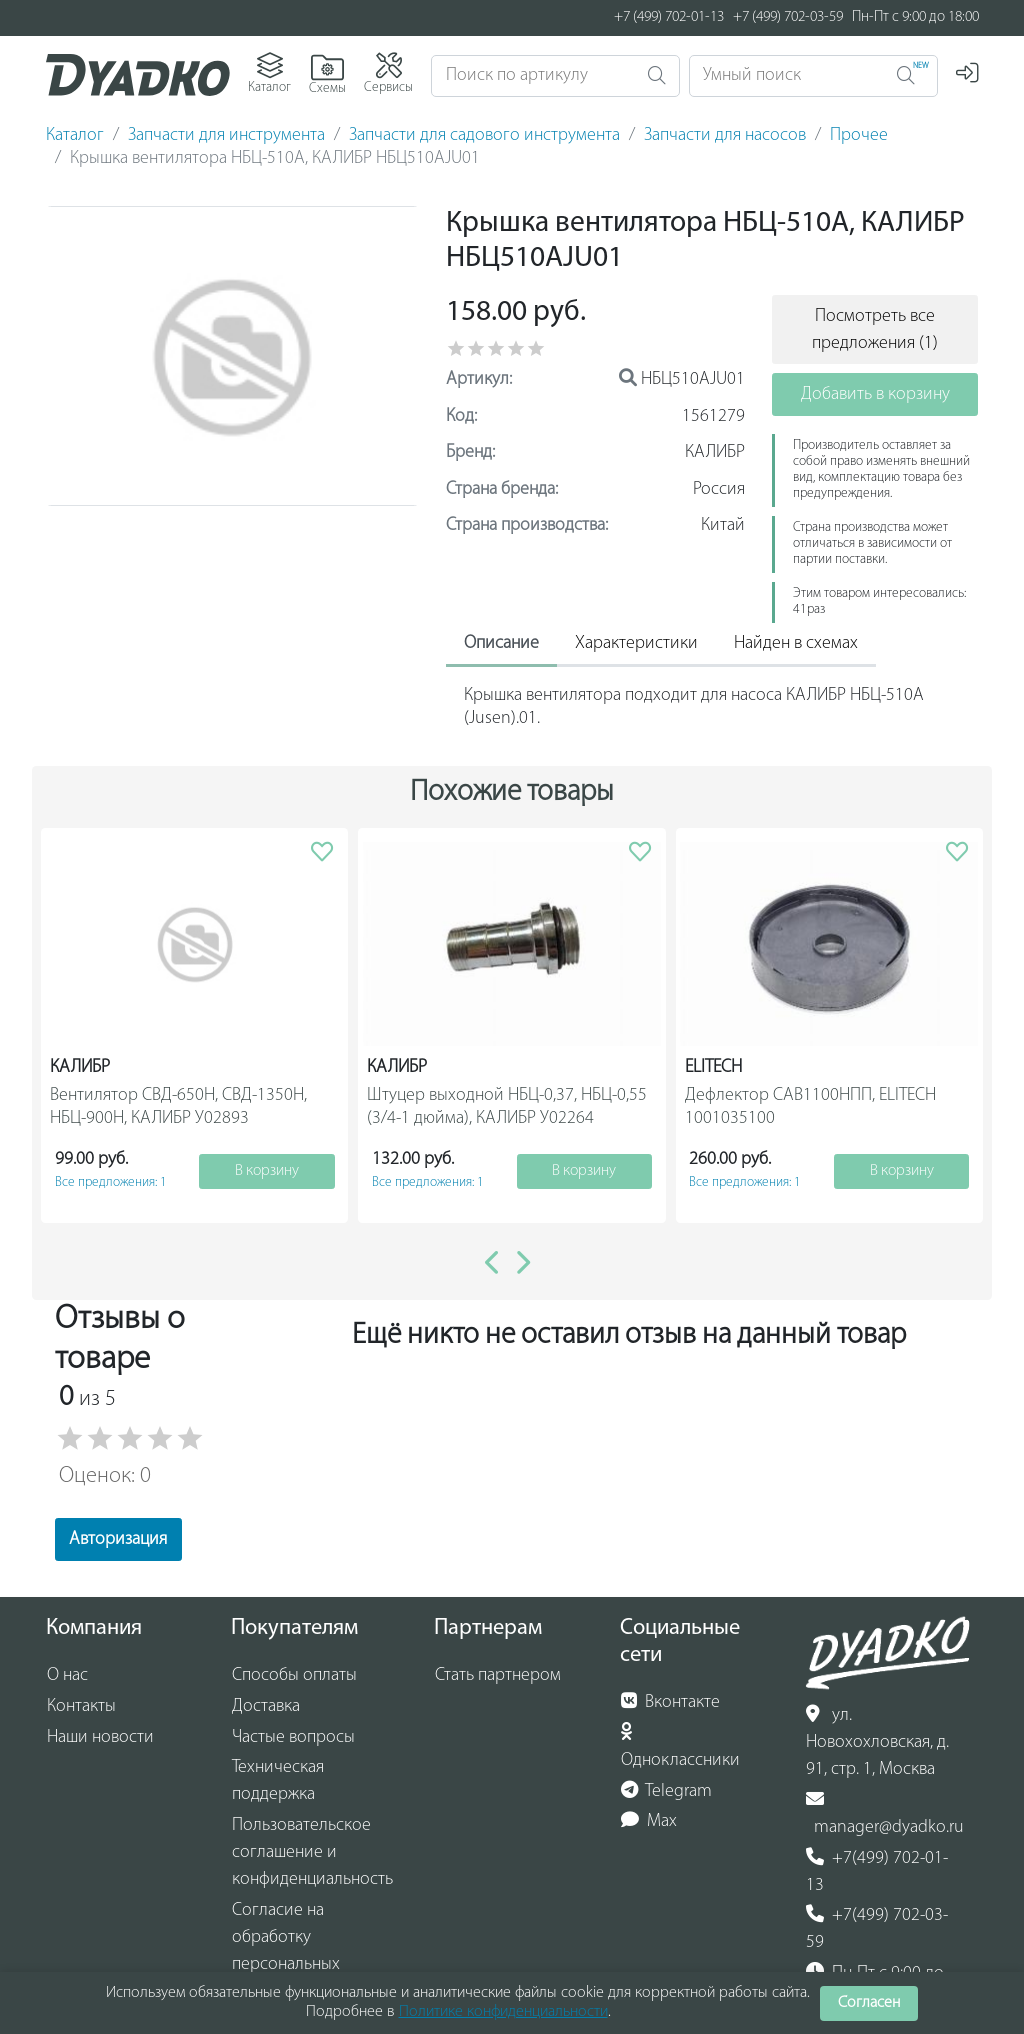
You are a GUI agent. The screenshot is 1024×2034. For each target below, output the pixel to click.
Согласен (869, 2003)
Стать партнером (498, 1675)
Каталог (75, 135)
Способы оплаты (294, 1675)
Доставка (266, 1706)
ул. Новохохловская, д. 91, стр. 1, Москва (877, 1742)
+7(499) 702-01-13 (877, 1871)
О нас (67, 1675)
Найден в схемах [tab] (796, 643)
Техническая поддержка (278, 1781)
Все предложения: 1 (111, 1182)
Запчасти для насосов (725, 135)
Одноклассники (680, 1746)
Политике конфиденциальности (503, 2012)
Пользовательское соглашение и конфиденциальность (312, 1852)
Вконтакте (671, 1702)
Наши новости (100, 1737)
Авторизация (118, 1539)
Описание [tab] (501, 643)
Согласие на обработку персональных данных (286, 1951)
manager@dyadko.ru (885, 1813)
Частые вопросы (293, 1737)
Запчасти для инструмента (226, 135)
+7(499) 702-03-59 (877, 1928)
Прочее (859, 135)
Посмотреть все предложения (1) (875, 330)
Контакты (81, 1706)
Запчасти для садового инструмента (484, 135)
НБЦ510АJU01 (682, 379)
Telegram (667, 1791)
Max (649, 1821)
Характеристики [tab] (636, 643)
